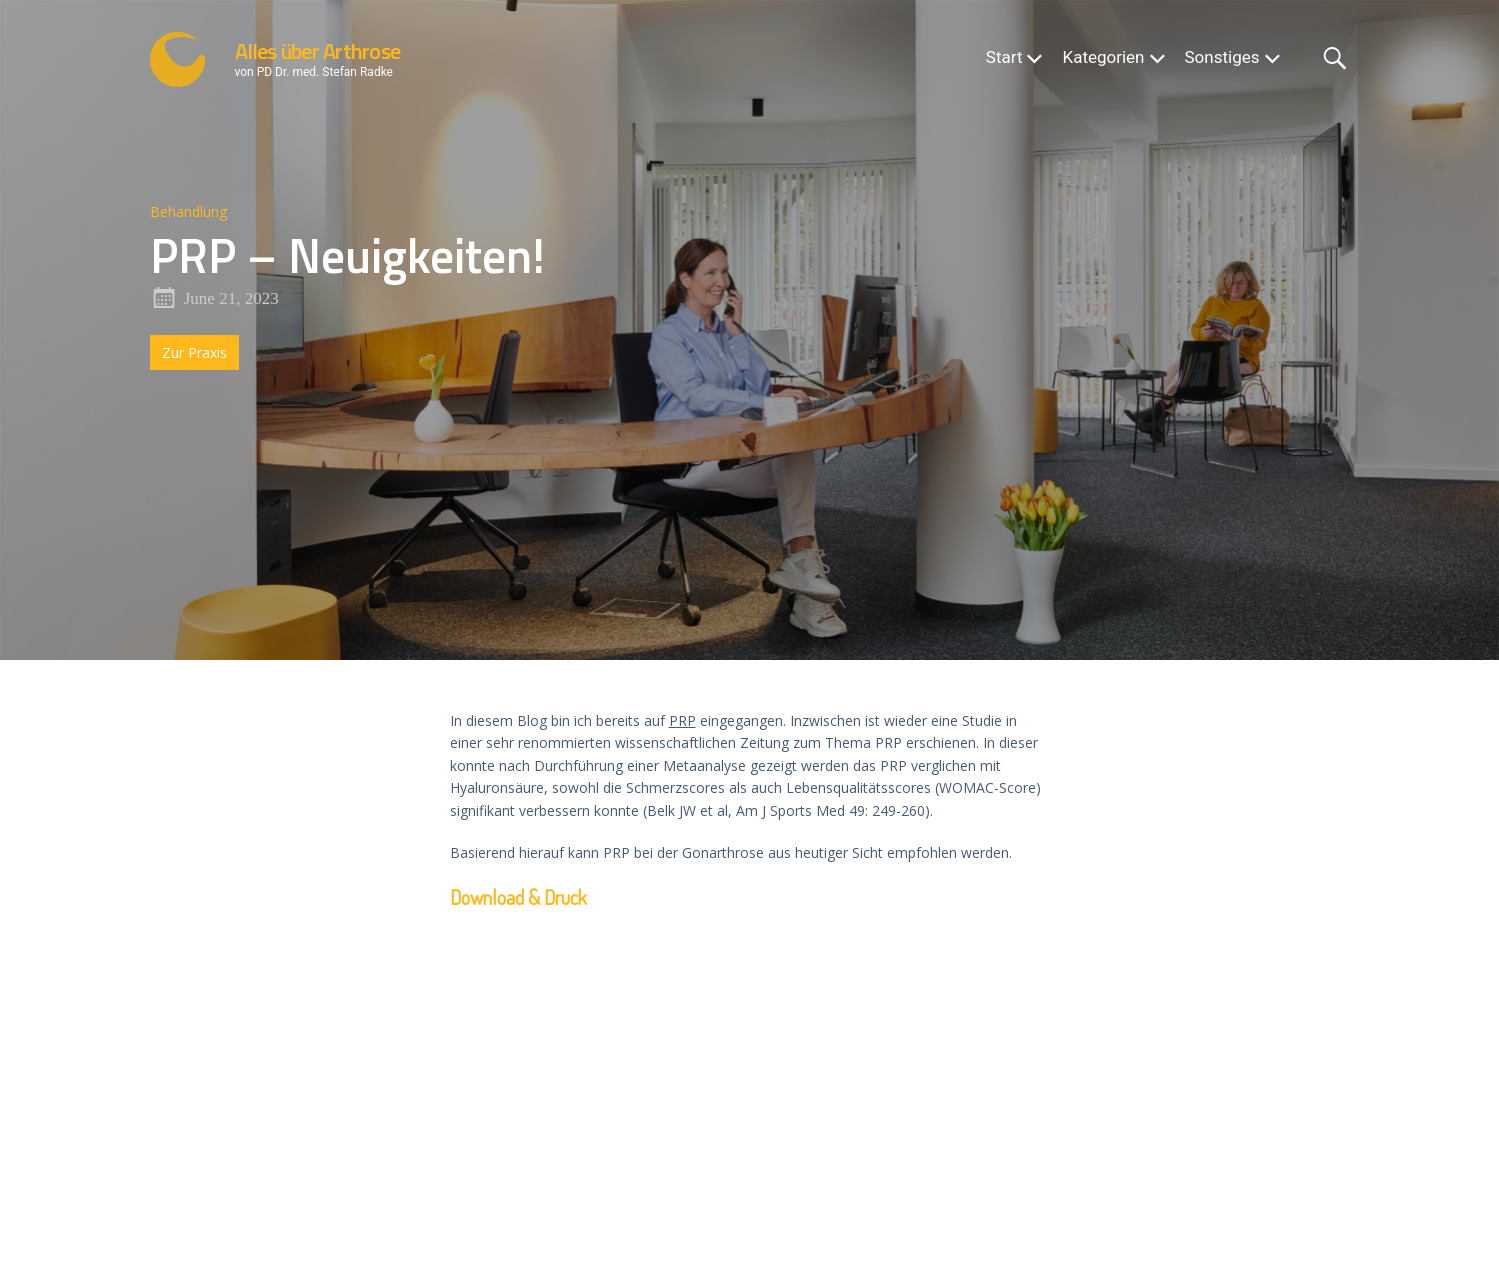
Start (1004, 57)
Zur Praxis (194, 352)
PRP (682, 720)
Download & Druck (518, 897)
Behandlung (188, 211)
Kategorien (1103, 57)
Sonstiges (1222, 57)
